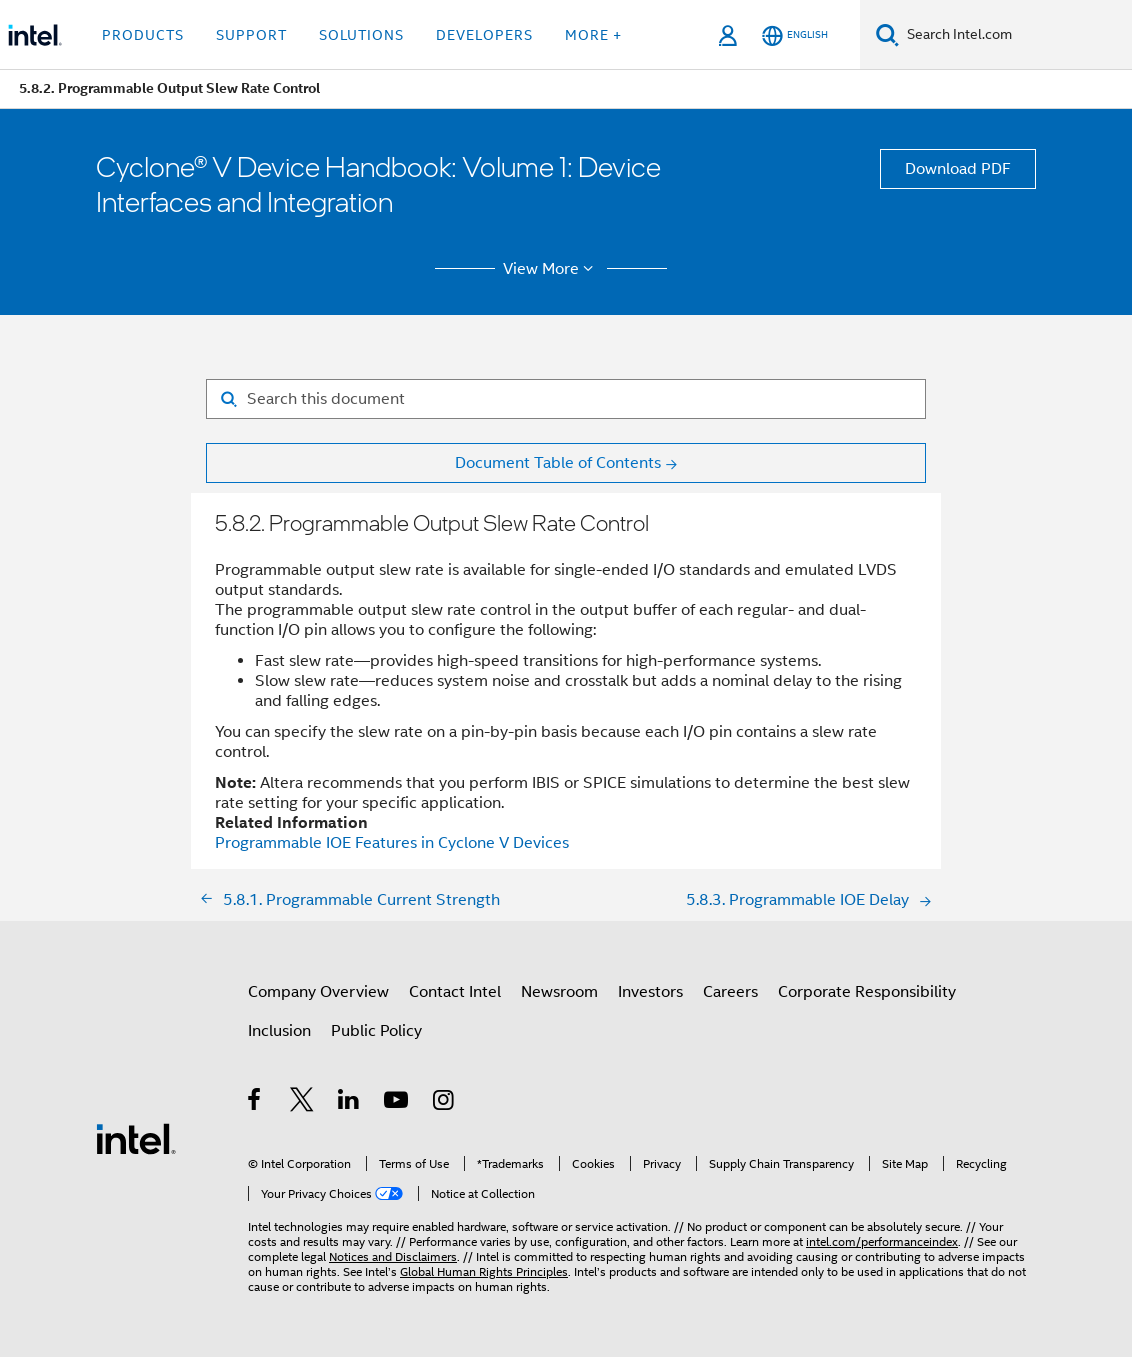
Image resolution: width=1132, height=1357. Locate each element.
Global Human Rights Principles (484, 1271)
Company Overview (318, 992)
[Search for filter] (566, 399)
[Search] (887, 34)
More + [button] (593, 35)
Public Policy (376, 1031)
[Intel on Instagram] (444, 1103)
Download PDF (958, 169)
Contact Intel (455, 992)
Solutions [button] (361, 35)
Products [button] (143, 35)
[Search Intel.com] (1015, 35)
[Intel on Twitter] (302, 1103)
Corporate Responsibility (867, 992)
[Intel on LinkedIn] (349, 1103)
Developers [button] (484, 35)
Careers (730, 992)
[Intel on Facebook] (255, 1103)
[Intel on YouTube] (397, 1103)
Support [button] (251, 35)
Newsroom (559, 992)
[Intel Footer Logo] (136, 1138)
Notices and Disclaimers (393, 1256)
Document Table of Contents (558, 463)
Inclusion (279, 1031)
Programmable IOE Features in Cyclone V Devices (392, 843)
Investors (650, 992)
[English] (795, 35)
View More (551, 269)
